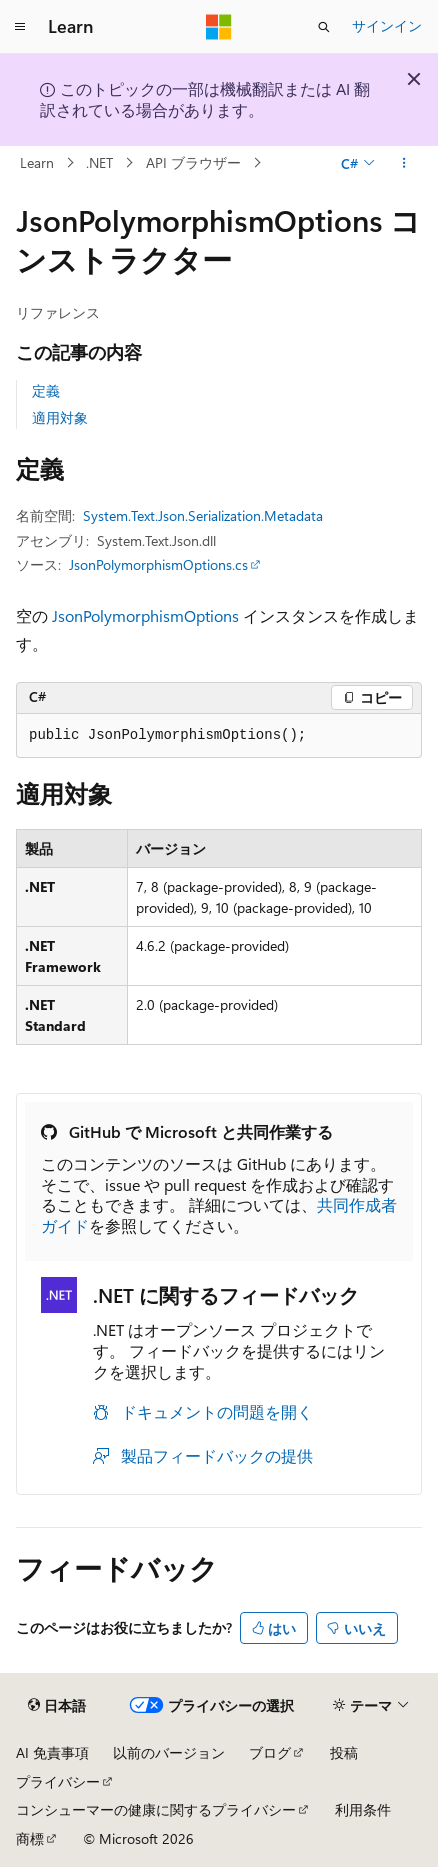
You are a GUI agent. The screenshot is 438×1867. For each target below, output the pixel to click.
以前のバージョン (169, 1752)
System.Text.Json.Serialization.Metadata (203, 515)
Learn (37, 162)
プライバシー (58, 1781)
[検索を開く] (324, 27)
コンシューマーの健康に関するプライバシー (156, 1809)
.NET (99, 162)
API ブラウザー (193, 162)
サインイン (387, 25)
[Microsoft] (219, 27)
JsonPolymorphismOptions (145, 615)
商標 (30, 1838)
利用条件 (363, 1809)
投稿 (344, 1752)
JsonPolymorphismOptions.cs (158, 564)
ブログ (270, 1752)
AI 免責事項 (52, 1752)
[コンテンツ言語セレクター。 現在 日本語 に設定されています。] (57, 1706)
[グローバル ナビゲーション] (20, 27)
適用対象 (60, 417)
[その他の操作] (404, 163)
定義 (46, 390)
